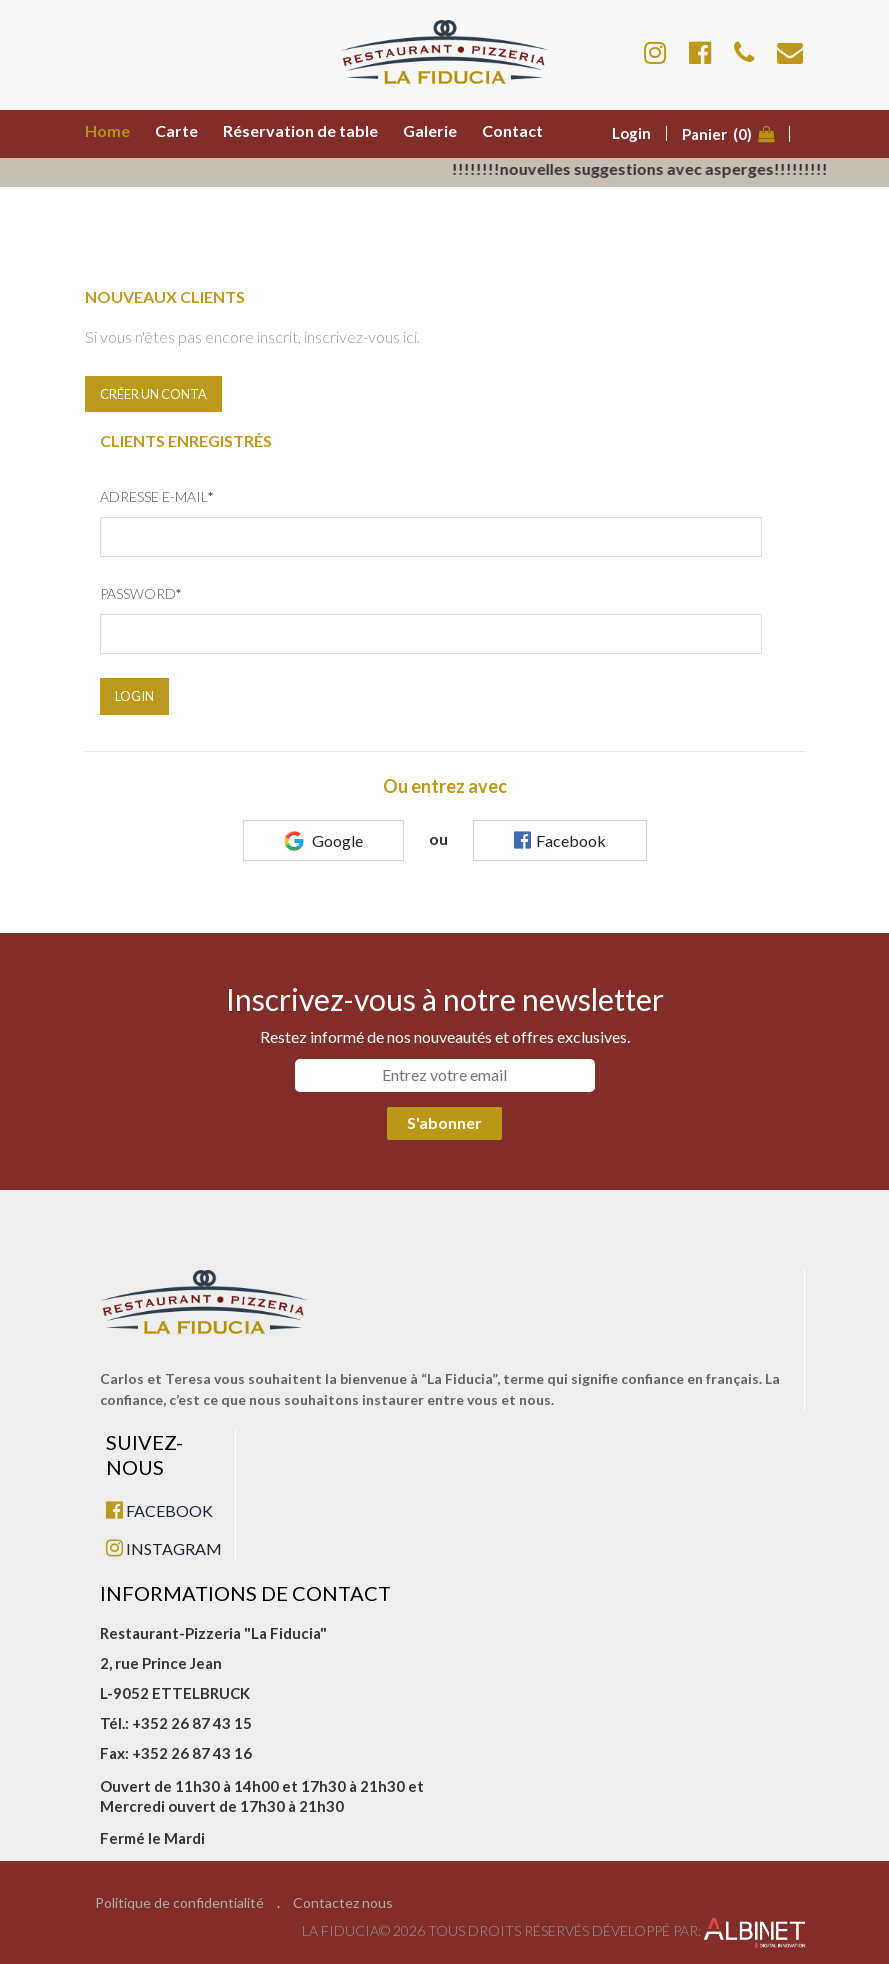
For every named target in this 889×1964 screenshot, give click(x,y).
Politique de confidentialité (179, 1903)
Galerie (430, 130)
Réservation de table (300, 130)
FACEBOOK (159, 1510)
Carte (176, 130)
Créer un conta (153, 394)
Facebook (560, 840)
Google (323, 841)
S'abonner (444, 1122)
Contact (512, 130)
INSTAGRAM (164, 1548)
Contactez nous (343, 1903)
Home (107, 130)
